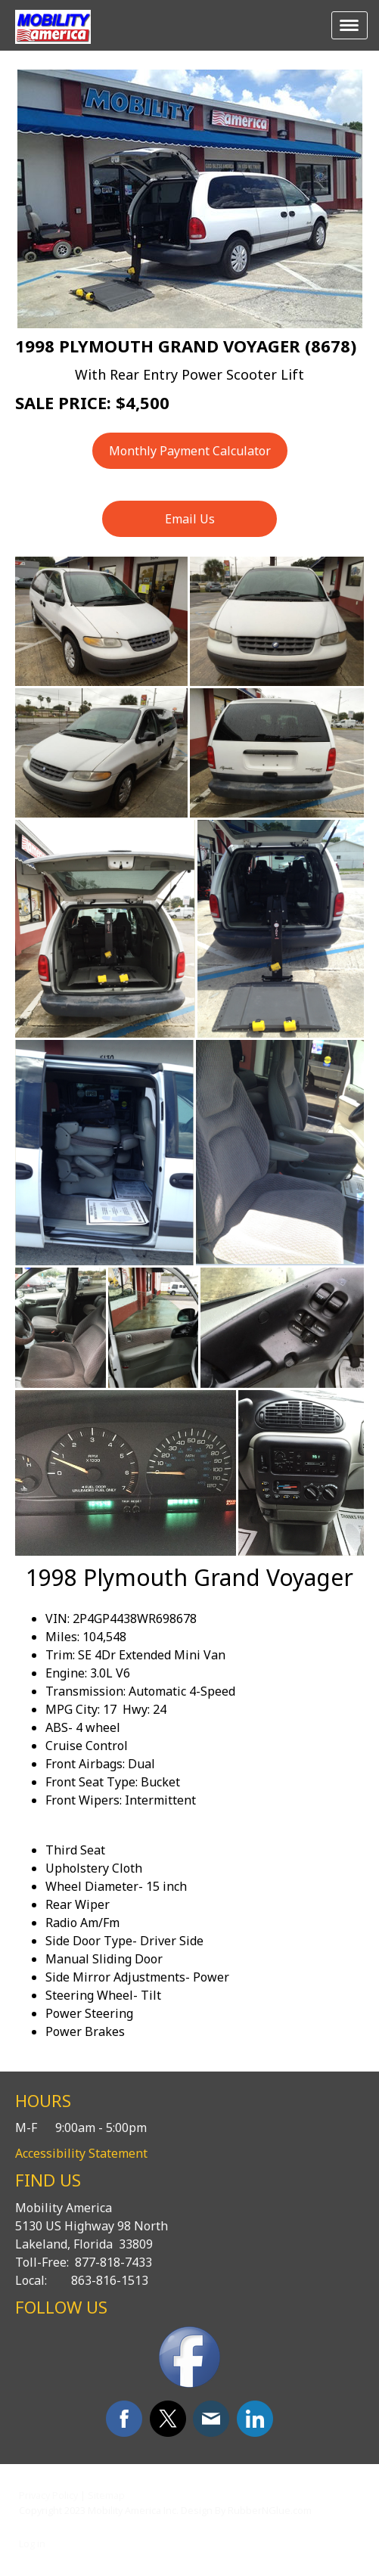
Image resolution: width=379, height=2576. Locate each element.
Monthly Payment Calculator (190, 450)
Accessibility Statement (81, 2153)
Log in (32, 2543)
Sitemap (106, 2495)
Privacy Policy (48, 2495)
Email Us (190, 519)
